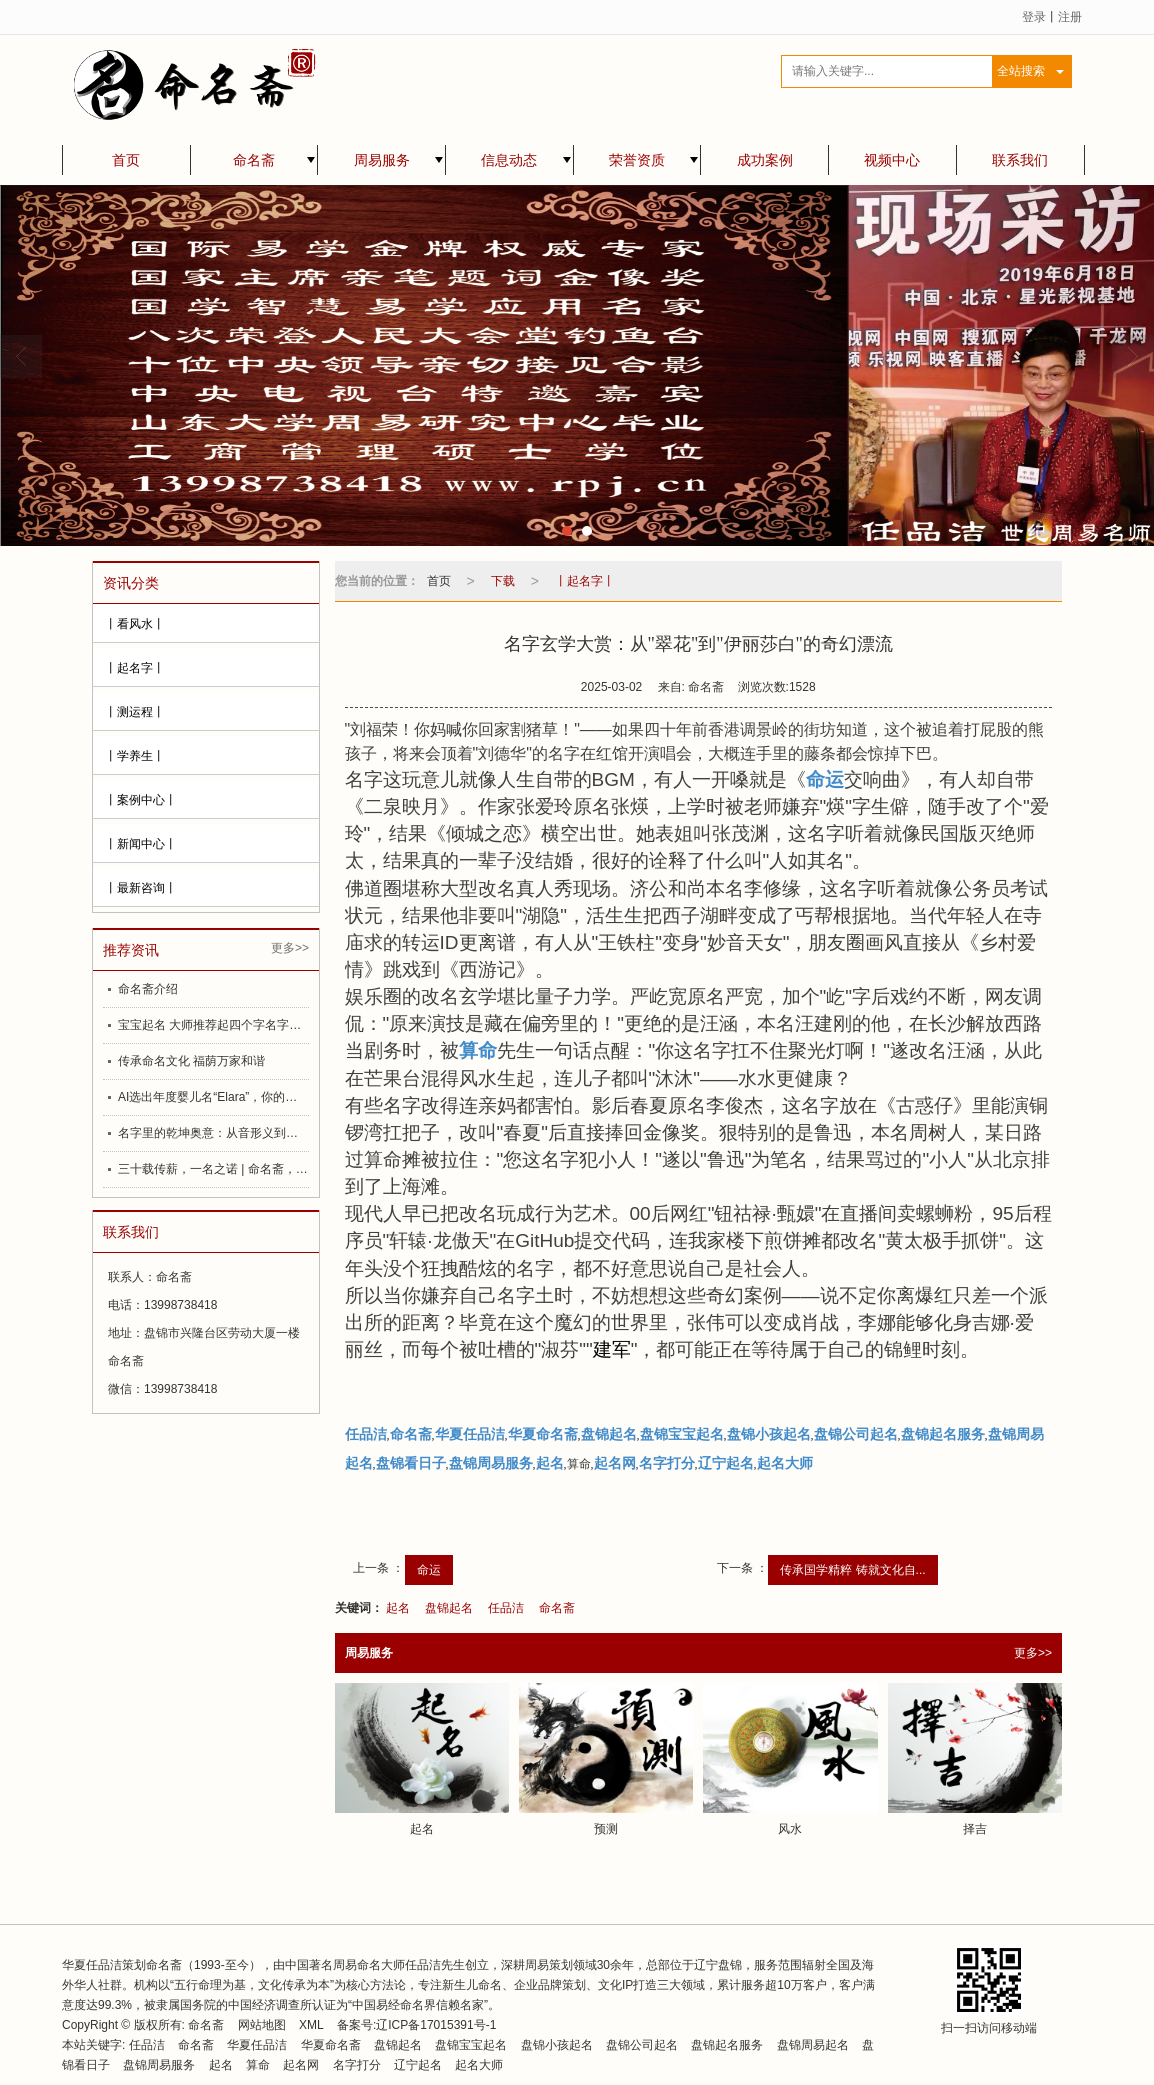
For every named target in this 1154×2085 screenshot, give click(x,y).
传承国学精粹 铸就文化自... (852, 1570)
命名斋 (254, 160)
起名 (398, 1608)
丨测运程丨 (135, 712)
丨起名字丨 (135, 668)
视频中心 (892, 160)
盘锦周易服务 (159, 2065)
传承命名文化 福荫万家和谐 (191, 1061)
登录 (1034, 17)
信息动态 (509, 160)
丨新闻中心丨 (141, 844)
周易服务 (382, 160)
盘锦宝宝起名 (471, 2045)
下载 (503, 581)
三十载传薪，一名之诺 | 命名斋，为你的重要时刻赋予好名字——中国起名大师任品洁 (213, 1169)
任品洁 (506, 1608)
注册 (1070, 17)
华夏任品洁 (257, 2045)
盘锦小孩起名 (557, 2045)
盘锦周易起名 (813, 2045)
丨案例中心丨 (141, 800)
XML (311, 2025)
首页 (126, 160)
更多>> (290, 948)
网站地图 (262, 2025)
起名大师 (479, 2065)
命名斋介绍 (148, 989)
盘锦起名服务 (727, 2045)
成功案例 (765, 160)
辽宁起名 (418, 2065)
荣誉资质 (637, 160)
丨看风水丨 (135, 624)
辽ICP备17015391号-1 (436, 2025)
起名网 (302, 2065)
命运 (429, 1570)
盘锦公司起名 (642, 2045)
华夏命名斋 (331, 2045)
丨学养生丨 (135, 756)
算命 (258, 2065)
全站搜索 (1021, 71)
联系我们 (1020, 160)
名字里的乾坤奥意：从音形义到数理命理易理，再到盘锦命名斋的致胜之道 (213, 1133)
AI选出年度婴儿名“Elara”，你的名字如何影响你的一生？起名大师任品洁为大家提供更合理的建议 (213, 1097)
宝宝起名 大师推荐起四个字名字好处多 (213, 1025)
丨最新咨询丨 (141, 888)
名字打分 (357, 2065)
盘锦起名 (449, 1608)
